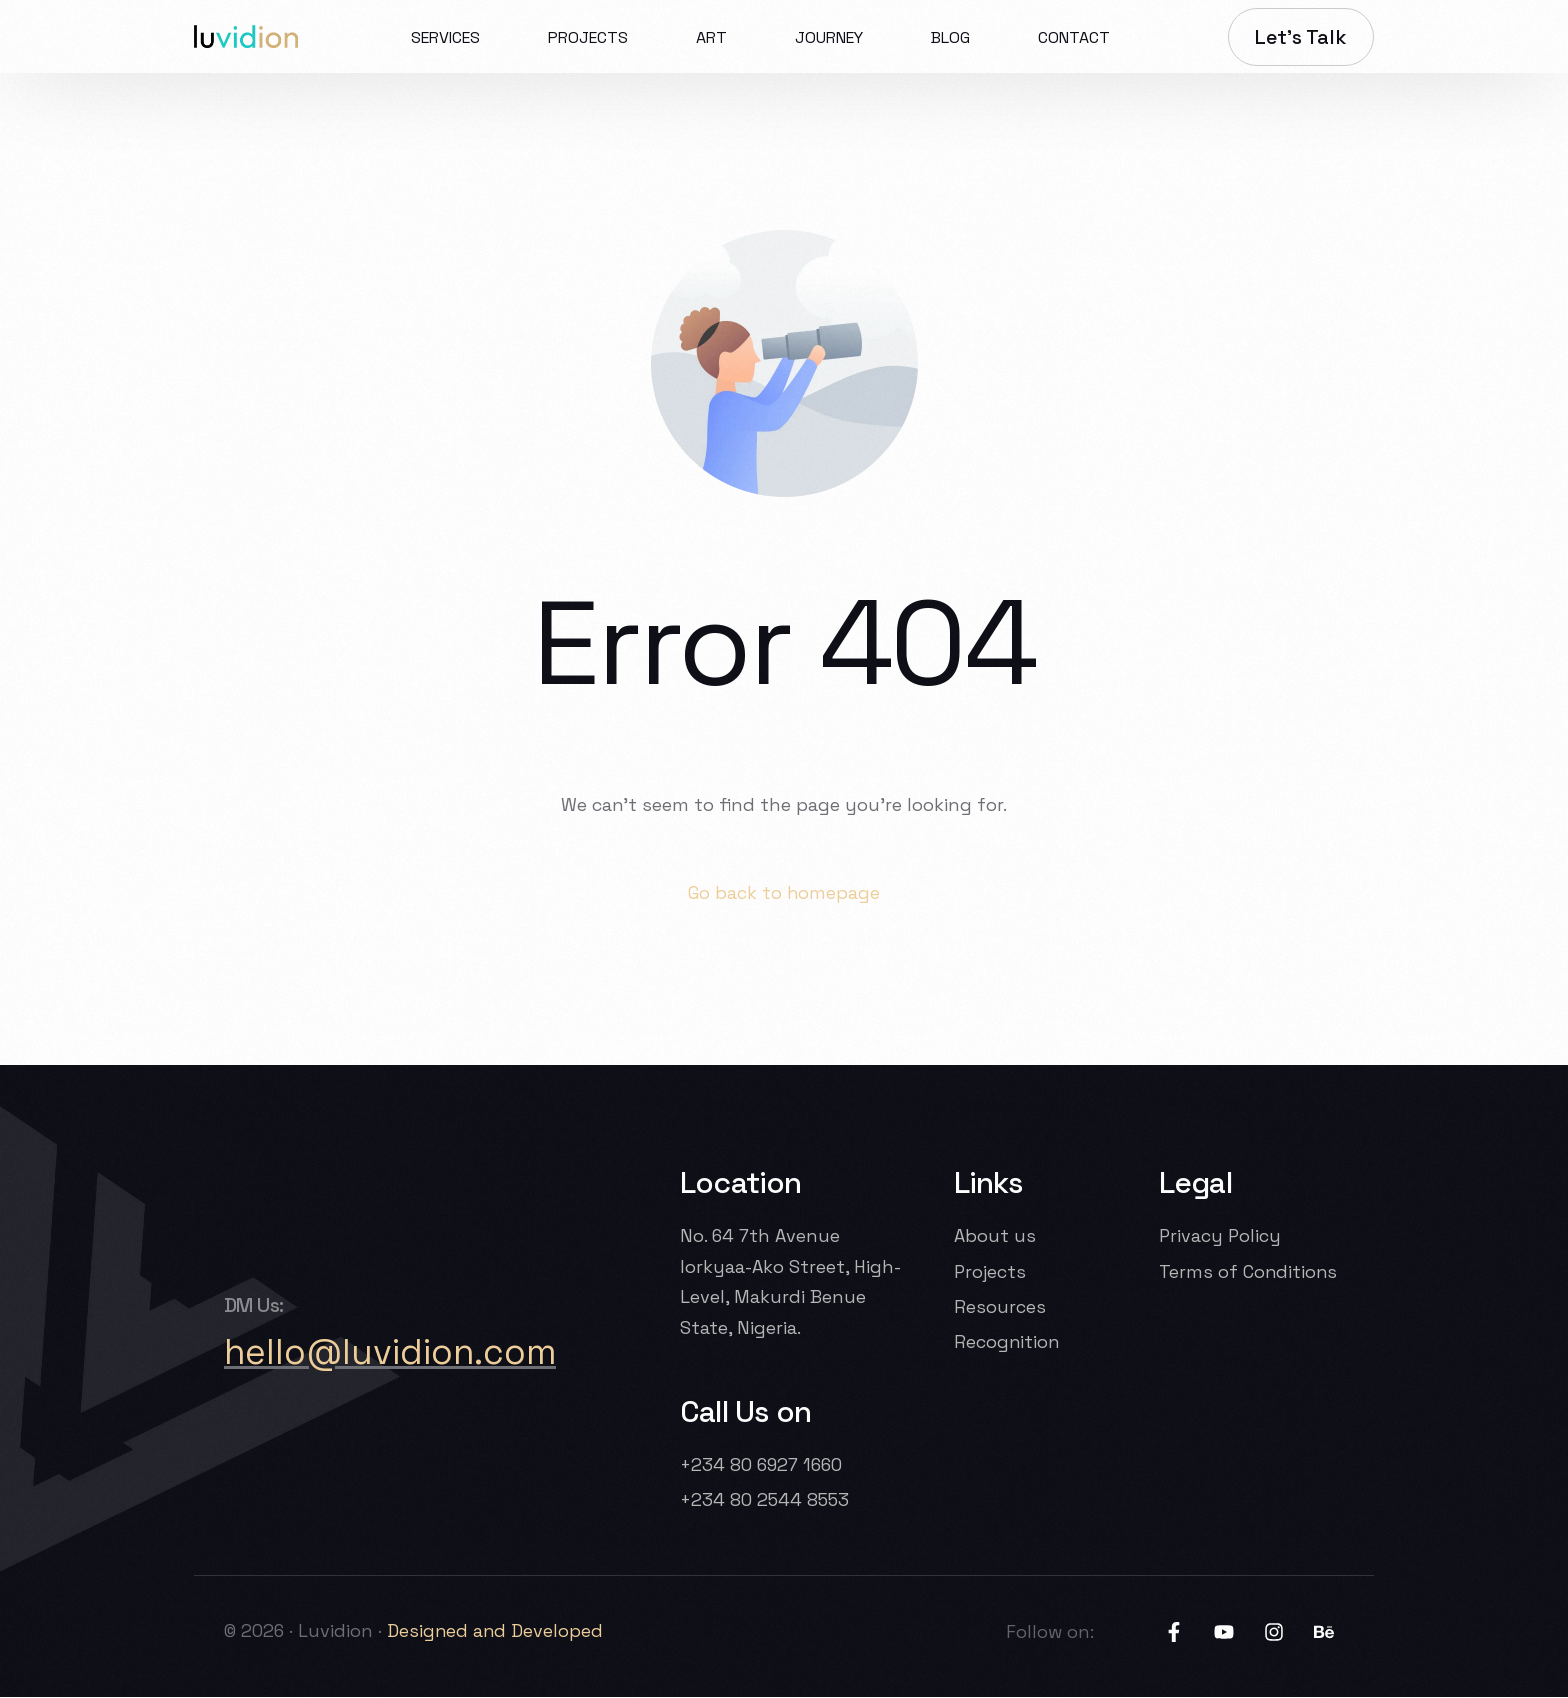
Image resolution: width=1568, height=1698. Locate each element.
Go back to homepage (784, 892)
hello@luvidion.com (392, 1353)
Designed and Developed (498, 1631)
